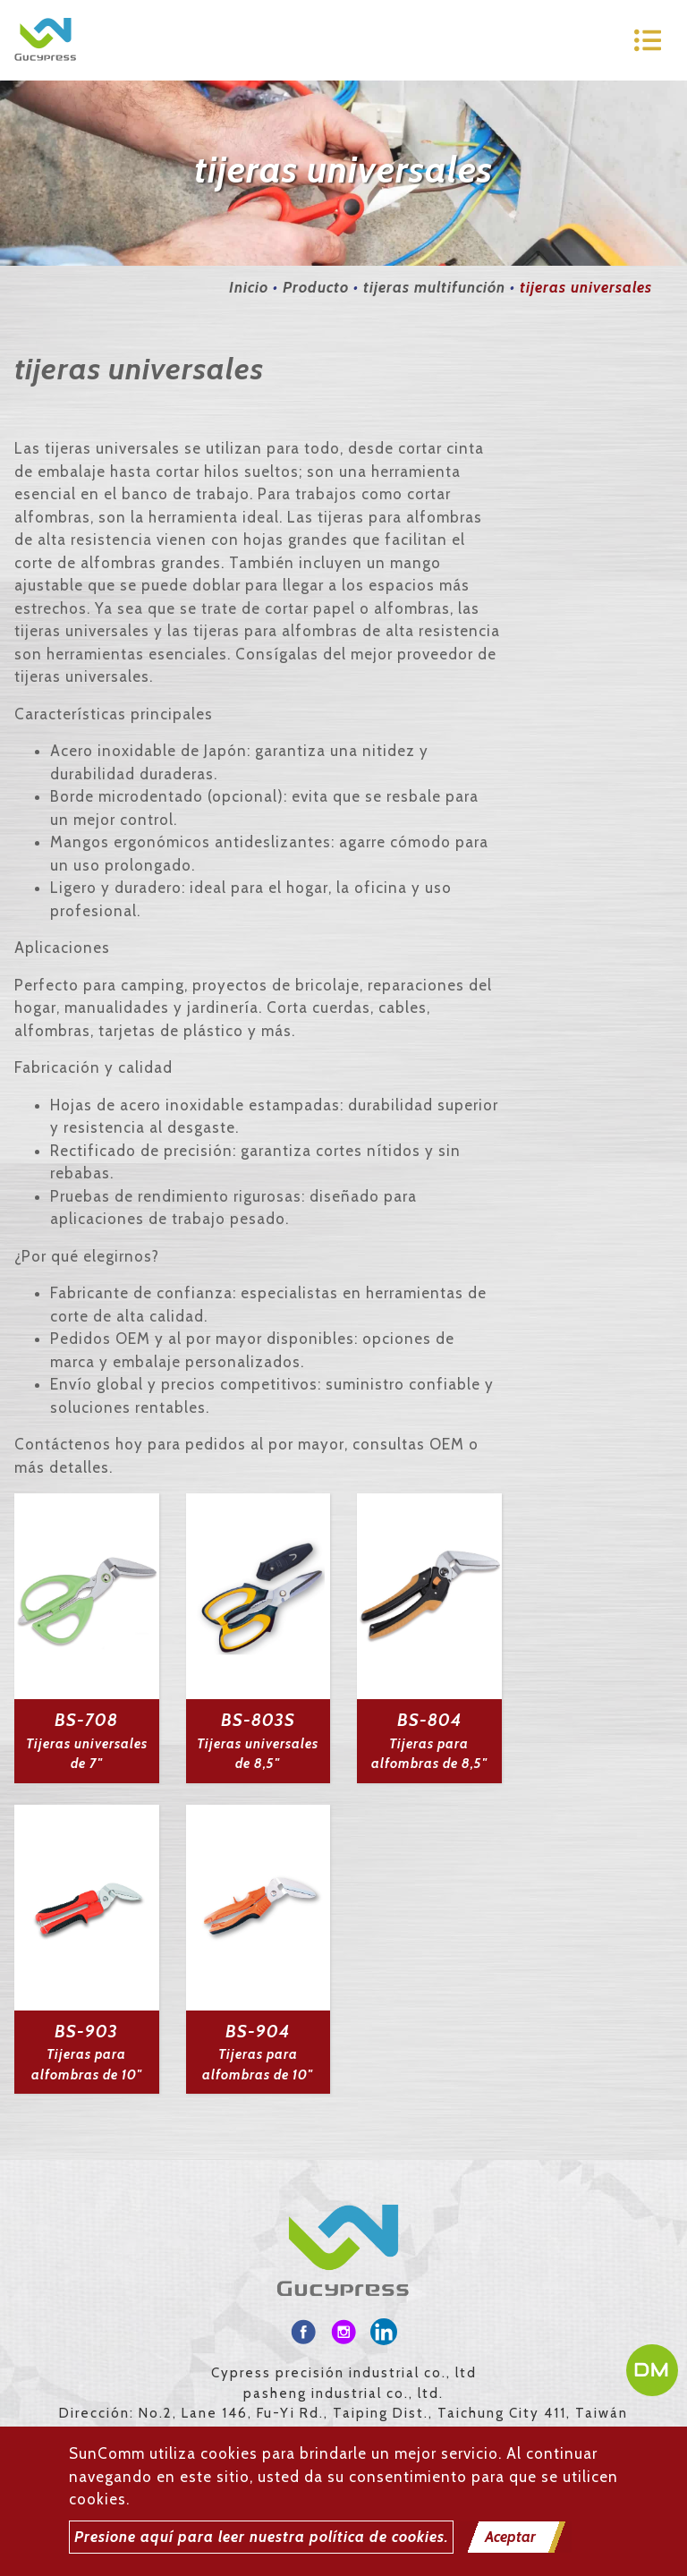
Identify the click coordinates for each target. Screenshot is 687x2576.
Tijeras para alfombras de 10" (86, 2064)
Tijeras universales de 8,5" (257, 1754)
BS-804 (429, 1720)
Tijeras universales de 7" (87, 1754)
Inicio (248, 287)
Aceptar (510, 2537)
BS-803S (258, 1720)
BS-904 (257, 2031)
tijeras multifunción (434, 287)
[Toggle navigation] (648, 40)
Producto (316, 287)
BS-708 (86, 1720)
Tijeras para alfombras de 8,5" (429, 1754)
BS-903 (86, 2031)
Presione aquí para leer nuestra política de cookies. (261, 2537)
